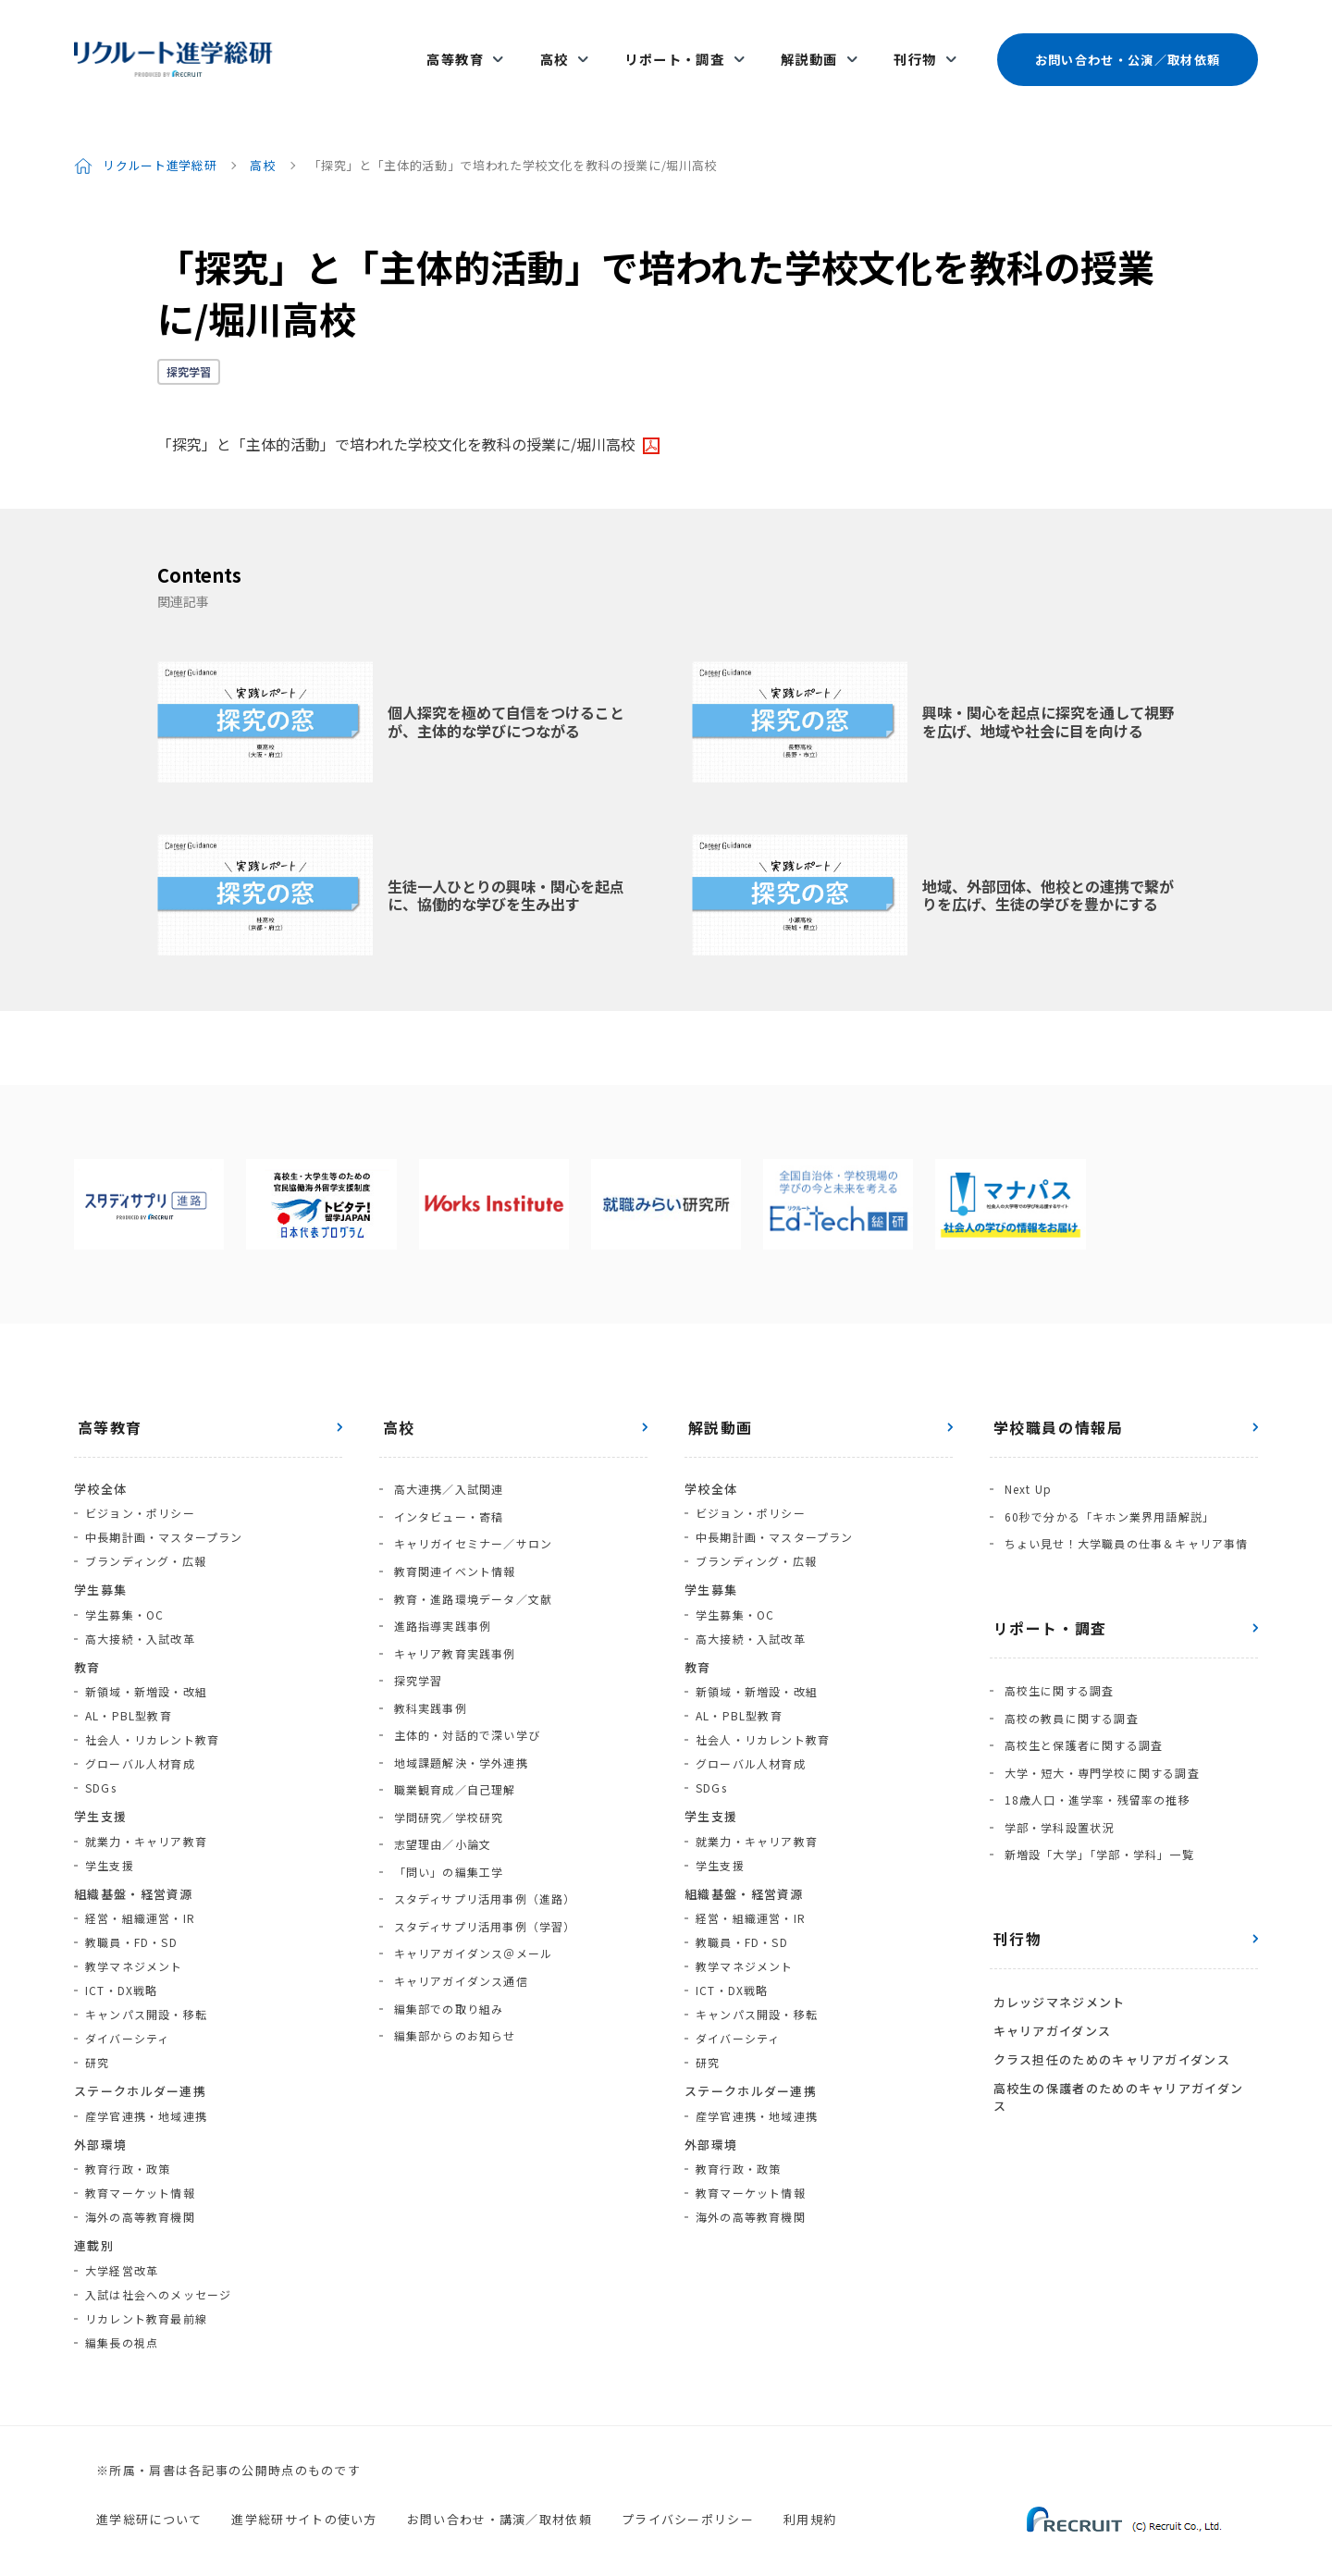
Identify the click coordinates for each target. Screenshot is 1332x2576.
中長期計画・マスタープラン (164, 1514)
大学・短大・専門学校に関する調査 (1098, 1728)
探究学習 (188, 348)
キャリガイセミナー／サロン (469, 1513)
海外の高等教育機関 (140, 2193)
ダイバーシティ (127, 2015)
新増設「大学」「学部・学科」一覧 (1095, 1800)
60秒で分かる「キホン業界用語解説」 (1106, 1489)
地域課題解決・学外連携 (457, 1705)
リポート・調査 (683, 48)
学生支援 (109, 1842)
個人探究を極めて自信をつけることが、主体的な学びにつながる (506, 699)
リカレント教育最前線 (146, 2295)
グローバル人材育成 (140, 1740)
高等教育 (472, 48)
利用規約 (809, 2497)
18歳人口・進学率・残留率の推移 (1094, 1752)
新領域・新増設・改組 (146, 1668)
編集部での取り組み (445, 1921)
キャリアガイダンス (1049, 1969)
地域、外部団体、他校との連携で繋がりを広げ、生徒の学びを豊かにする (1048, 872)
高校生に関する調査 (1056, 1656)
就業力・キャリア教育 (146, 1818)
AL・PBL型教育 (128, 1692)
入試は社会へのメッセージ (158, 2271)
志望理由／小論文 (439, 1777)
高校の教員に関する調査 (1068, 1680)
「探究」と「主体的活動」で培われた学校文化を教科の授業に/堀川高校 (396, 421)
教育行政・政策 (127, 2145)
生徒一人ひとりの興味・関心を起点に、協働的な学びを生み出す (506, 872)
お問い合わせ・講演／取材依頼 (499, 2497)
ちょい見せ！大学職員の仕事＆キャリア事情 (1123, 1513)
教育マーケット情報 (140, 2169)
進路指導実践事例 (439, 1585)
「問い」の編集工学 (445, 1801)
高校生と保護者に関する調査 (1080, 1704)
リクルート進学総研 (160, 142)
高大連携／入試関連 (445, 1465)
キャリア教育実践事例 (451, 1609)
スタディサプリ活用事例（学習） (481, 1849)
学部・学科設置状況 (1056, 1776)
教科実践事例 (426, 1657)
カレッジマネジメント (1056, 1945)
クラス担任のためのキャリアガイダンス (1108, 1995)
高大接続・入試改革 (140, 1615)
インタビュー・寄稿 (445, 1489)
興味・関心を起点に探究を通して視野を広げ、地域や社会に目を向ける (1048, 699)
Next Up (1024, 1465)
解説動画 (813, 48)
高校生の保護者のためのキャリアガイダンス (1121, 2020)
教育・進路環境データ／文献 (469, 1561)
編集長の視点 (121, 2319)
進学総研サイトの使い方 (303, 2497)
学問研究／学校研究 (445, 1753)
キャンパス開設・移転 (146, 1991)
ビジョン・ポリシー (140, 1490)
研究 (97, 2039)
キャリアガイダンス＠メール (469, 1873)
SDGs (101, 1764)
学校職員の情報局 (1055, 1404)
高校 (566, 48)
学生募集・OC (124, 1591)
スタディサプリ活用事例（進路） (481, 1825)
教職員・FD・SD (131, 1919)
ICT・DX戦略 (121, 1967)
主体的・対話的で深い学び (463, 1681)
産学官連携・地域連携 (146, 2093)
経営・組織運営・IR (140, 1895)
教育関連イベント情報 (451, 1537)
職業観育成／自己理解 (451, 1729)
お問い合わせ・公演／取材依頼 (1126, 47)
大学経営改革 (121, 2247)
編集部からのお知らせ (451, 1946)
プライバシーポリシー (688, 2497)
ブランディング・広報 (145, 1538)
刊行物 (915, 48)
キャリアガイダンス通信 (457, 1897)
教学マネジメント (134, 1943)
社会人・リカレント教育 (152, 1716)
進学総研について (149, 2497)
